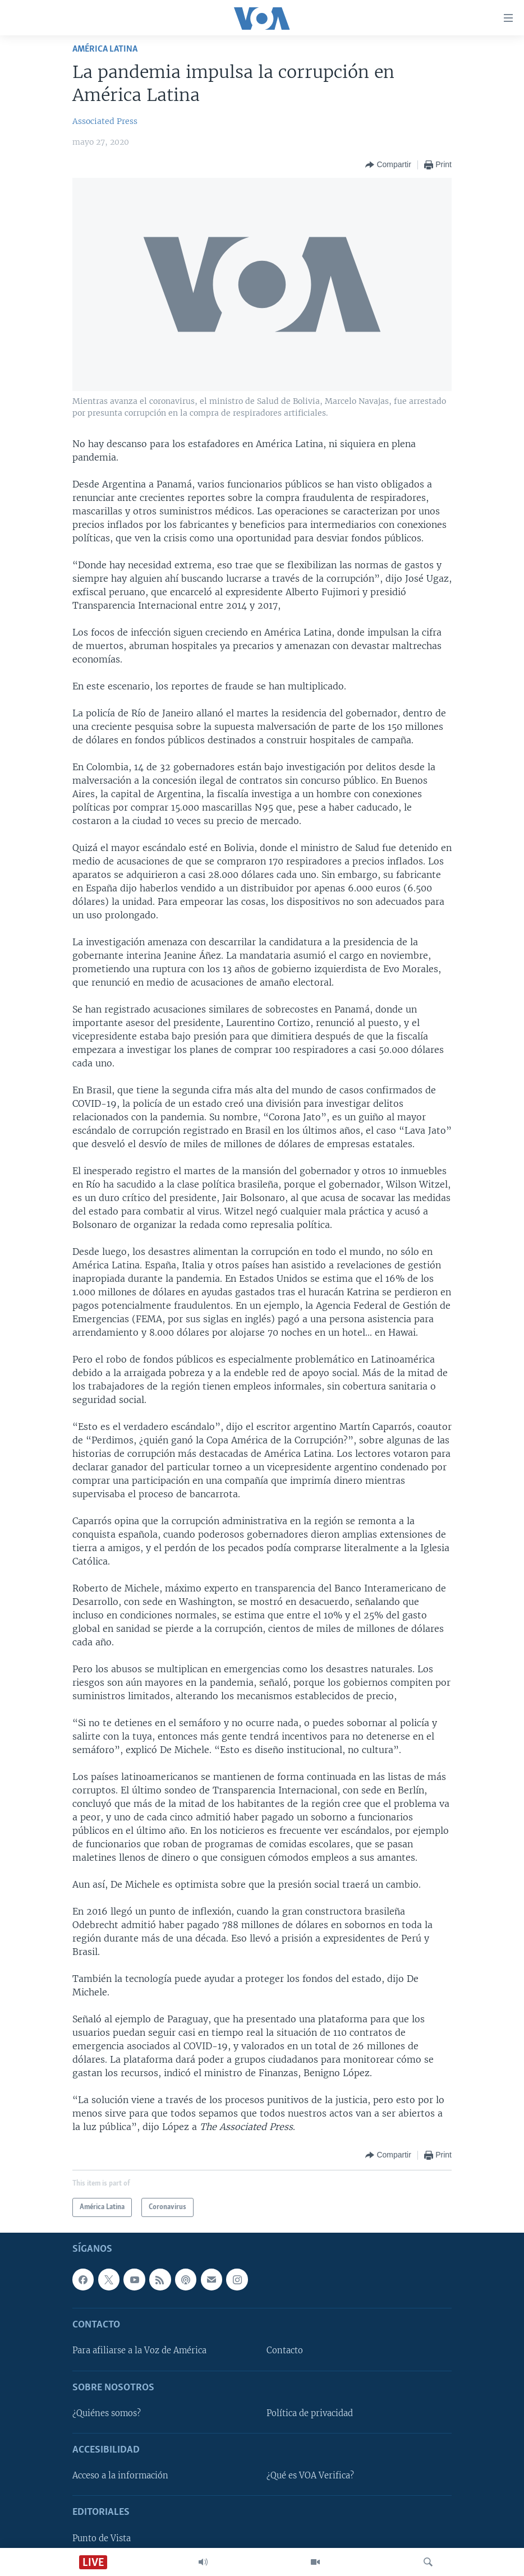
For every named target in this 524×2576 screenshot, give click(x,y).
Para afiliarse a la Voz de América (139, 2350)
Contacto (284, 2350)
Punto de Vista (101, 2538)
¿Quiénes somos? (106, 2413)
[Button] (388, 165)
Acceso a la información (120, 2476)
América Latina (104, 49)
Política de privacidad (309, 2413)
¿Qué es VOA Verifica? (310, 2476)
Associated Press (104, 121)
